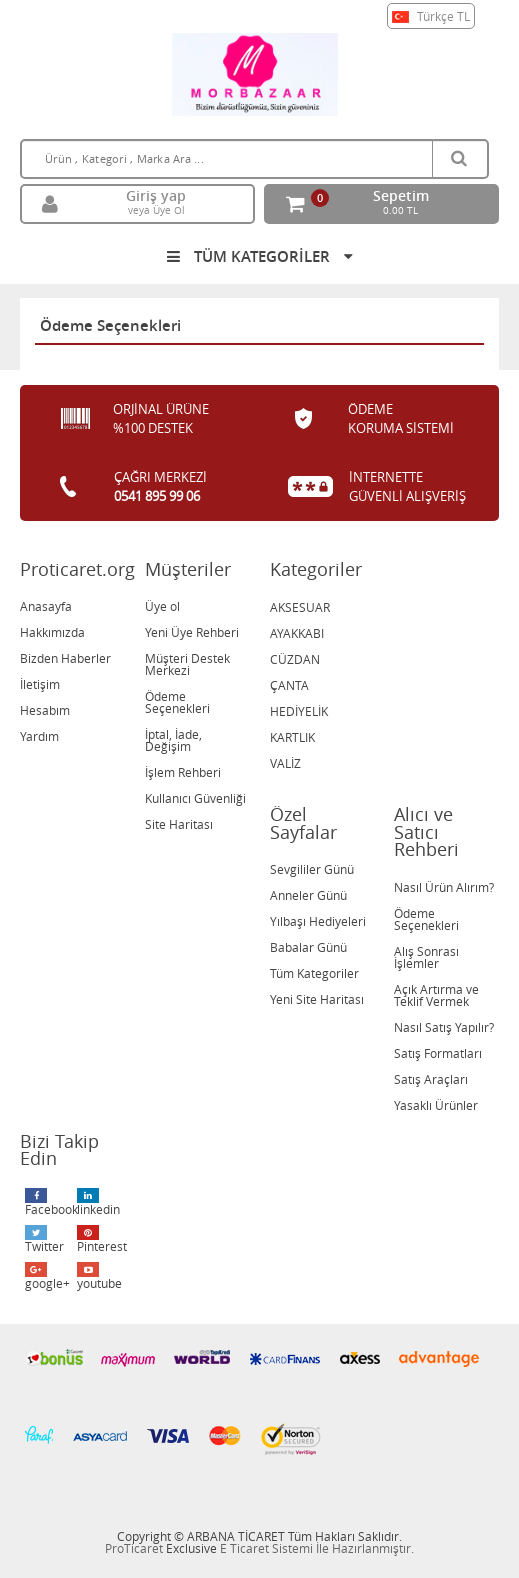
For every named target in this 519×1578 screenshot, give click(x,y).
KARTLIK (292, 737)
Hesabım (45, 710)
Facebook (48, 1202)
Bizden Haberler (65, 658)
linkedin (98, 1202)
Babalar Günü (308, 947)
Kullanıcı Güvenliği (195, 798)
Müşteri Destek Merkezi (187, 664)
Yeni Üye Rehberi (192, 632)
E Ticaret (244, 1548)
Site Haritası (179, 824)
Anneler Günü (308, 895)
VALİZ (285, 763)
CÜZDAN (295, 659)
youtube (99, 1276)
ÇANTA (289, 685)
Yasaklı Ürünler (436, 1105)
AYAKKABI (297, 633)
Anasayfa (46, 606)
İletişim (40, 684)
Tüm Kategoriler (314, 973)
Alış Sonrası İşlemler (426, 957)
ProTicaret (134, 1548)
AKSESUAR (300, 607)
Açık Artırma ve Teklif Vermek (436, 995)
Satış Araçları (431, 1079)
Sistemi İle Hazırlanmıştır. (343, 1548)
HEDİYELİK (299, 711)
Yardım (39, 736)
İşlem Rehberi (183, 772)
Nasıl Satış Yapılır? (444, 1027)
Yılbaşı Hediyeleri (318, 921)
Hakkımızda (52, 632)
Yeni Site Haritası (317, 999)
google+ (47, 1276)
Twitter (44, 1239)
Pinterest (100, 1239)
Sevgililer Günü (312, 869)
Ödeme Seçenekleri (177, 702)
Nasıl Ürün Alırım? (444, 887)
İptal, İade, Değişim (173, 740)
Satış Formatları (438, 1053)
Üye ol (162, 606)
